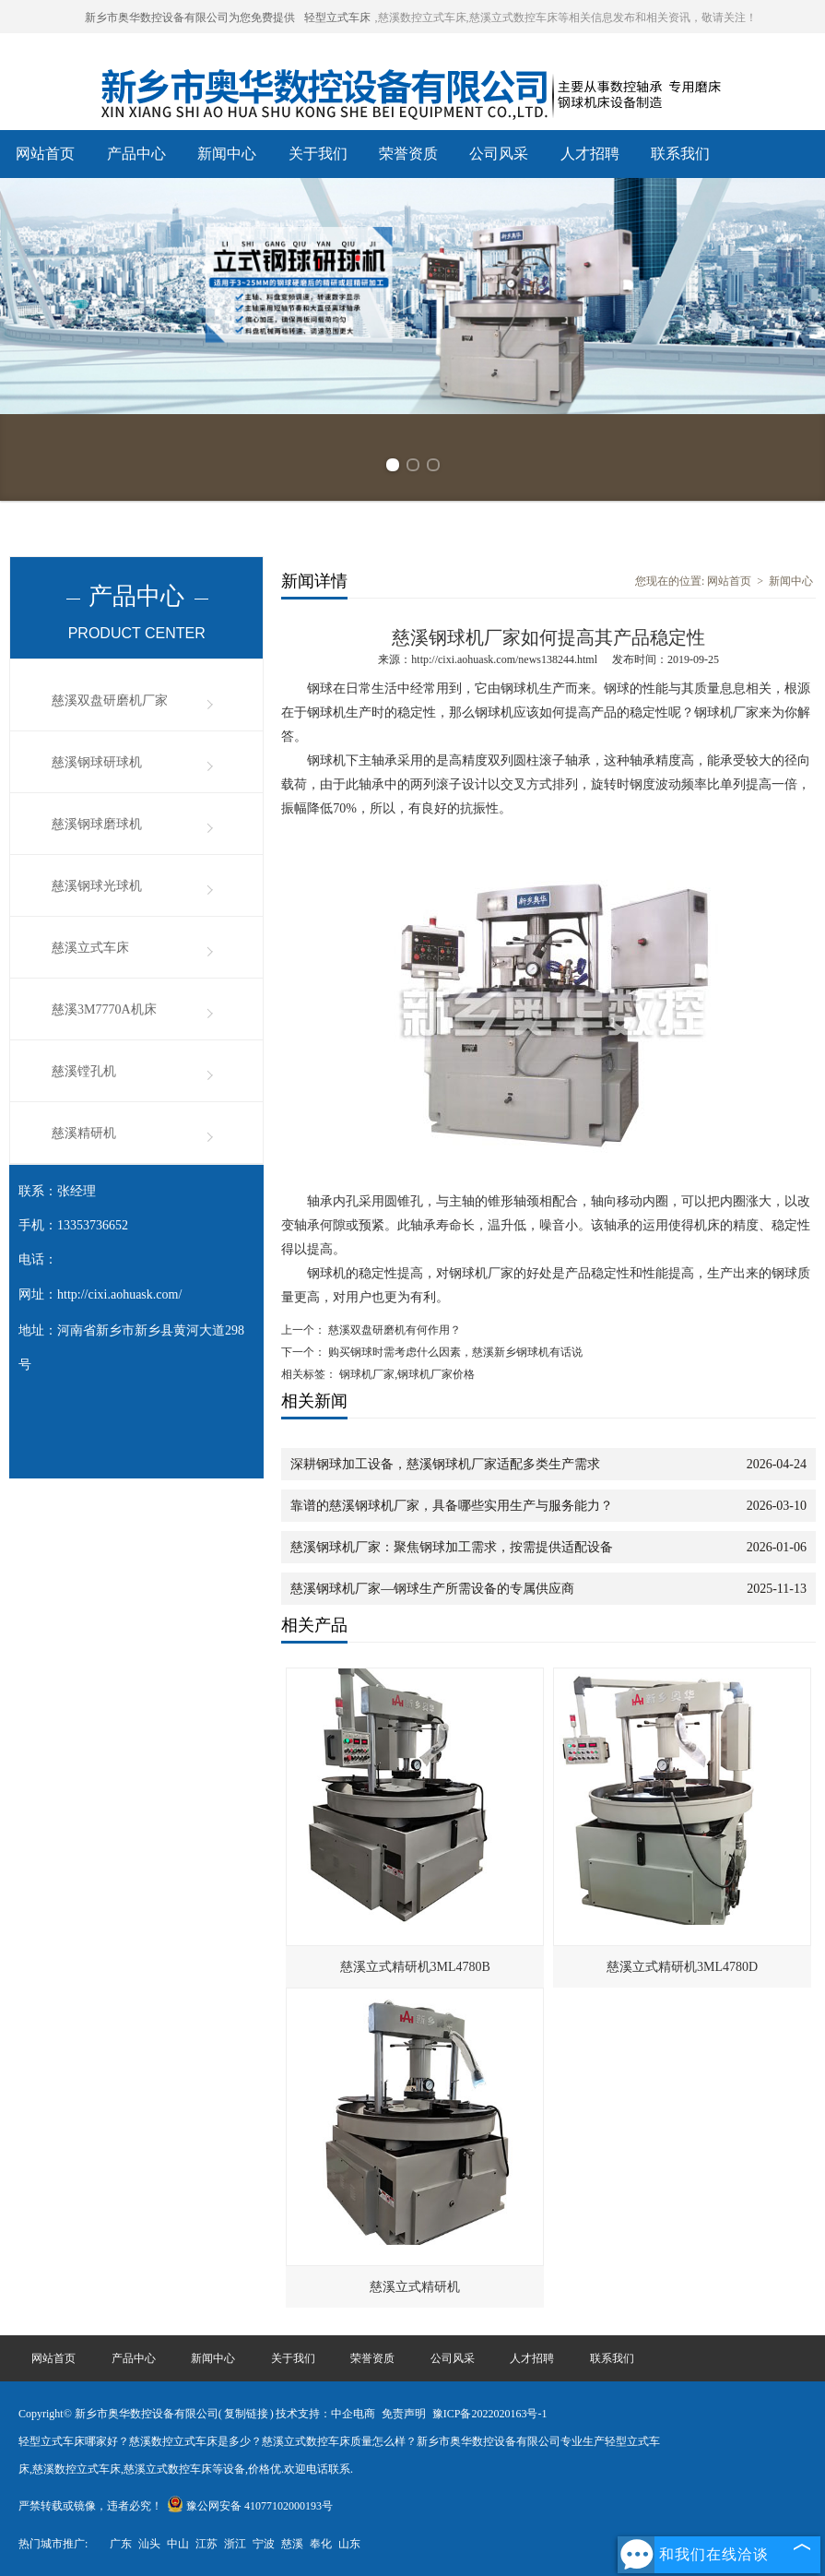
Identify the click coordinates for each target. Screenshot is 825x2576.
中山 (178, 2543)
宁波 (264, 2543)
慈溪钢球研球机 (97, 762)
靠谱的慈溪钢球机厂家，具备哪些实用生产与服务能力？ (451, 1506)
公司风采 (498, 153)
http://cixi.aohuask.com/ (119, 1294)
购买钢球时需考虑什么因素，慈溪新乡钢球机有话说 (454, 1352)
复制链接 (246, 2413)
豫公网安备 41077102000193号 (250, 2505)
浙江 (235, 2543)
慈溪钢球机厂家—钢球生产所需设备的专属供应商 (432, 1589)
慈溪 (292, 2543)
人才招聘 (589, 153)
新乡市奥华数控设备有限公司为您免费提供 (190, 17)
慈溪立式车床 (90, 948)
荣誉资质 (408, 153)
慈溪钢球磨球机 (97, 824)
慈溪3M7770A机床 (104, 1009)
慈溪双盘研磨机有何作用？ (393, 1330)
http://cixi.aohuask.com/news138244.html (504, 659)
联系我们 (680, 153)
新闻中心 (226, 153)
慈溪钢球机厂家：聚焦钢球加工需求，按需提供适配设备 (451, 1547)
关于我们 (318, 153)
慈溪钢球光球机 (97, 886)
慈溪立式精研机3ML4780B (415, 1967)
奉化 (321, 2543)
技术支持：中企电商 (325, 2413)
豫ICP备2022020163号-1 (490, 2413)
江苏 (206, 2543)
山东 (349, 2543)
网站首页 (45, 153)
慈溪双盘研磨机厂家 (110, 700)
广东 (121, 2543)
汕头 (149, 2543)
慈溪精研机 (84, 1133)
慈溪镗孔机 (84, 1071)
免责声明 (404, 2413)
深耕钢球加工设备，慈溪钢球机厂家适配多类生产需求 (445, 1464)
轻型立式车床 (337, 17)
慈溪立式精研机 (415, 2287)
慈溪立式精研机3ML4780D (682, 1967)
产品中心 (136, 153)
